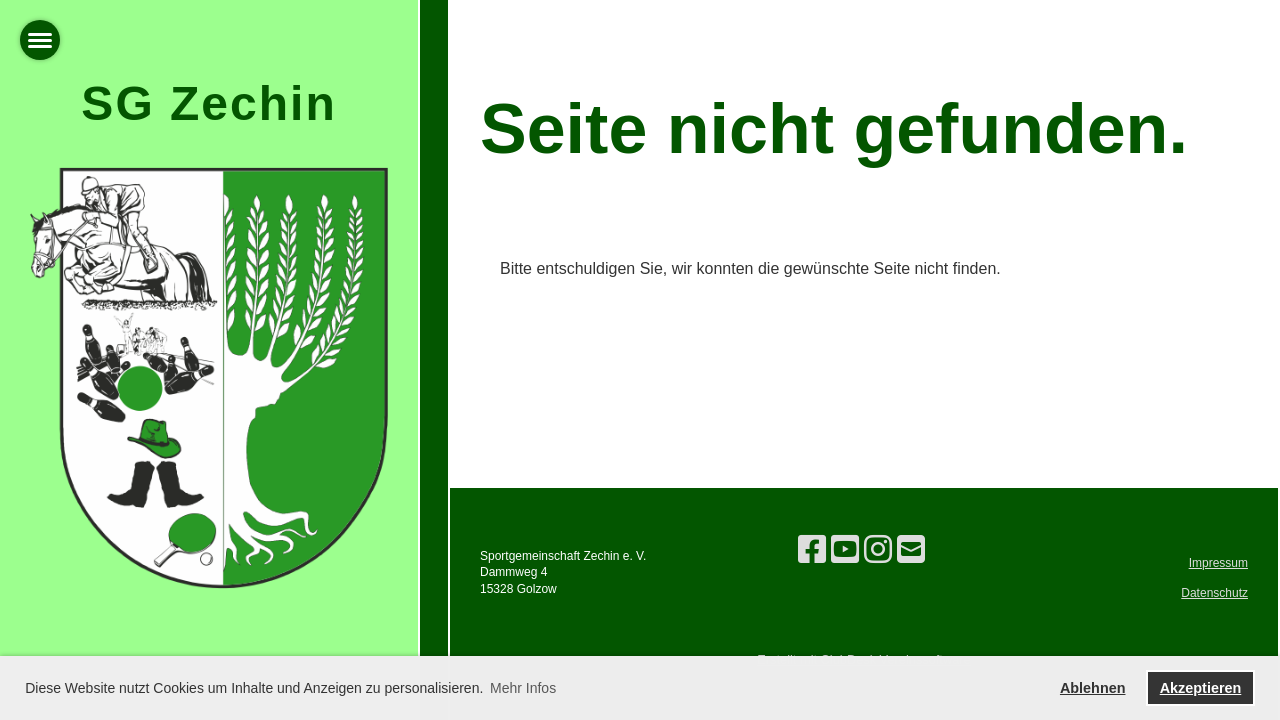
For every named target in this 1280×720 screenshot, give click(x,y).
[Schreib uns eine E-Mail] (911, 550)
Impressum (1218, 563)
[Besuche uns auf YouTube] (845, 550)
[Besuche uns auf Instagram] (878, 550)
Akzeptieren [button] (1201, 688)
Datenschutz (1214, 593)
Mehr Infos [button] (523, 688)
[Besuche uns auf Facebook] (812, 550)
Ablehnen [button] (1093, 688)
